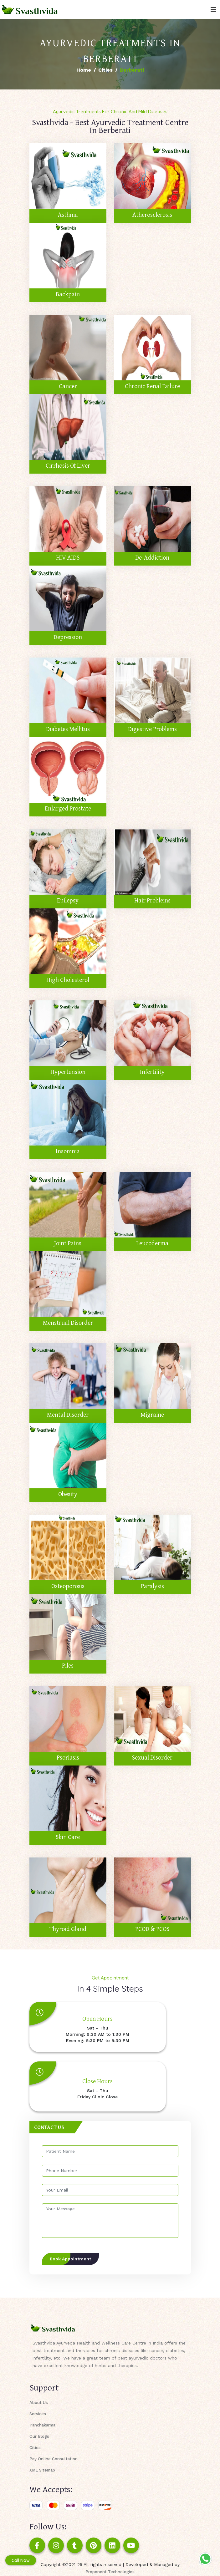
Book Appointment (70, 2258)
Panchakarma (42, 2425)
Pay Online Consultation (53, 2459)
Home (83, 70)
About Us (38, 2402)
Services (37, 2413)
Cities (105, 70)
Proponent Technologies (110, 2571)
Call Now (21, 2560)
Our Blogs (39, 2436)
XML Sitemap (42, 2470)
